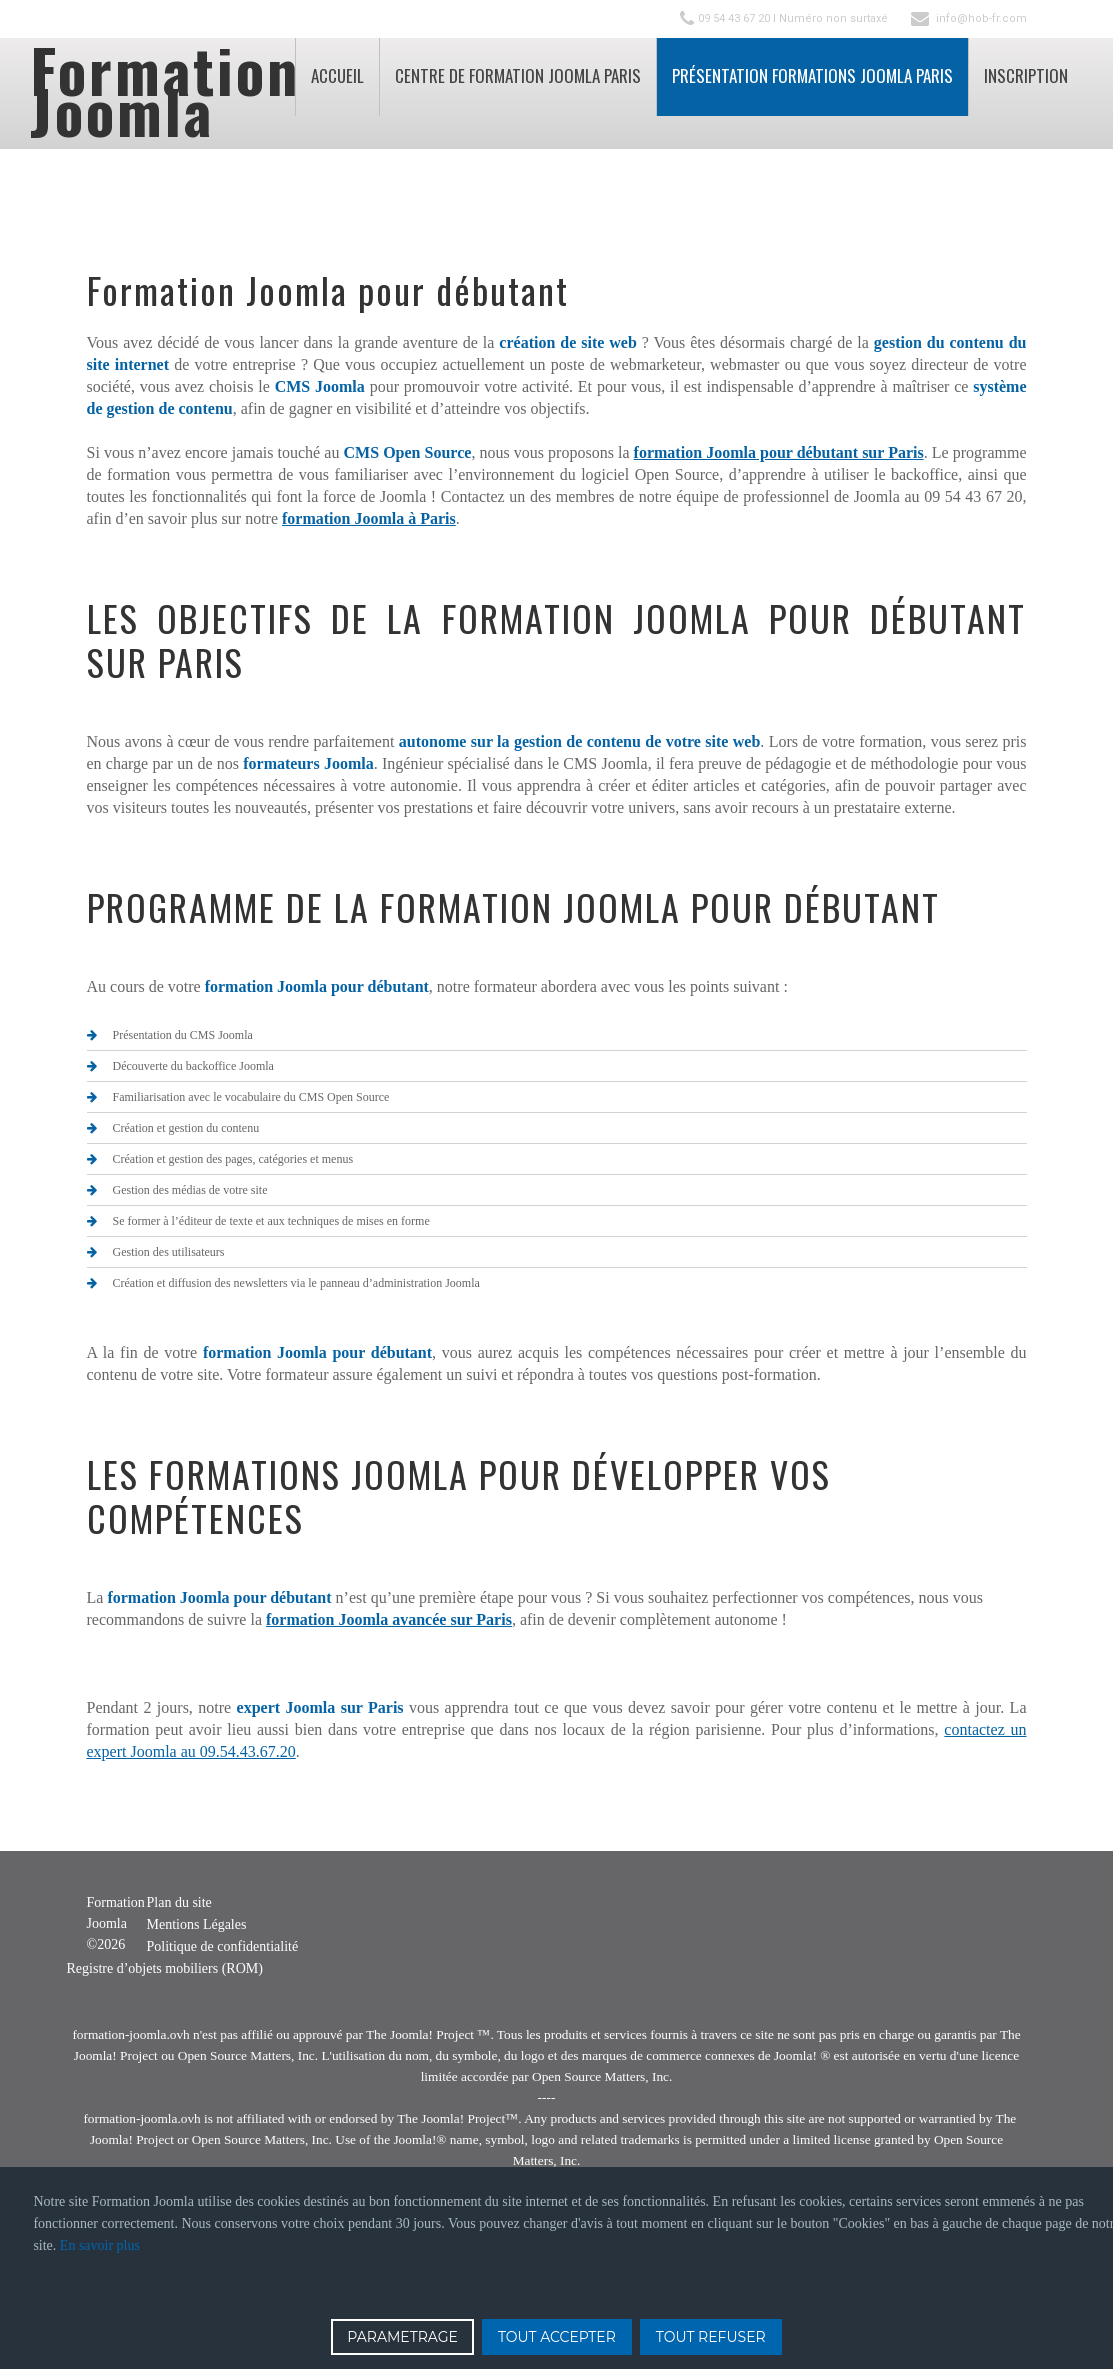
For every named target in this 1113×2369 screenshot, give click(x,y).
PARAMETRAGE (402, 2337)
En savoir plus (100, 2245)
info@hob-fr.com (981, 18)
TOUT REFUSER (711, 2337)
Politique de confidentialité (223, 1946)
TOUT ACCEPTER (557, 2337)
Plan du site (179, 1902)
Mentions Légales (197, 1924)
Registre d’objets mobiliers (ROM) (165, 1968)
